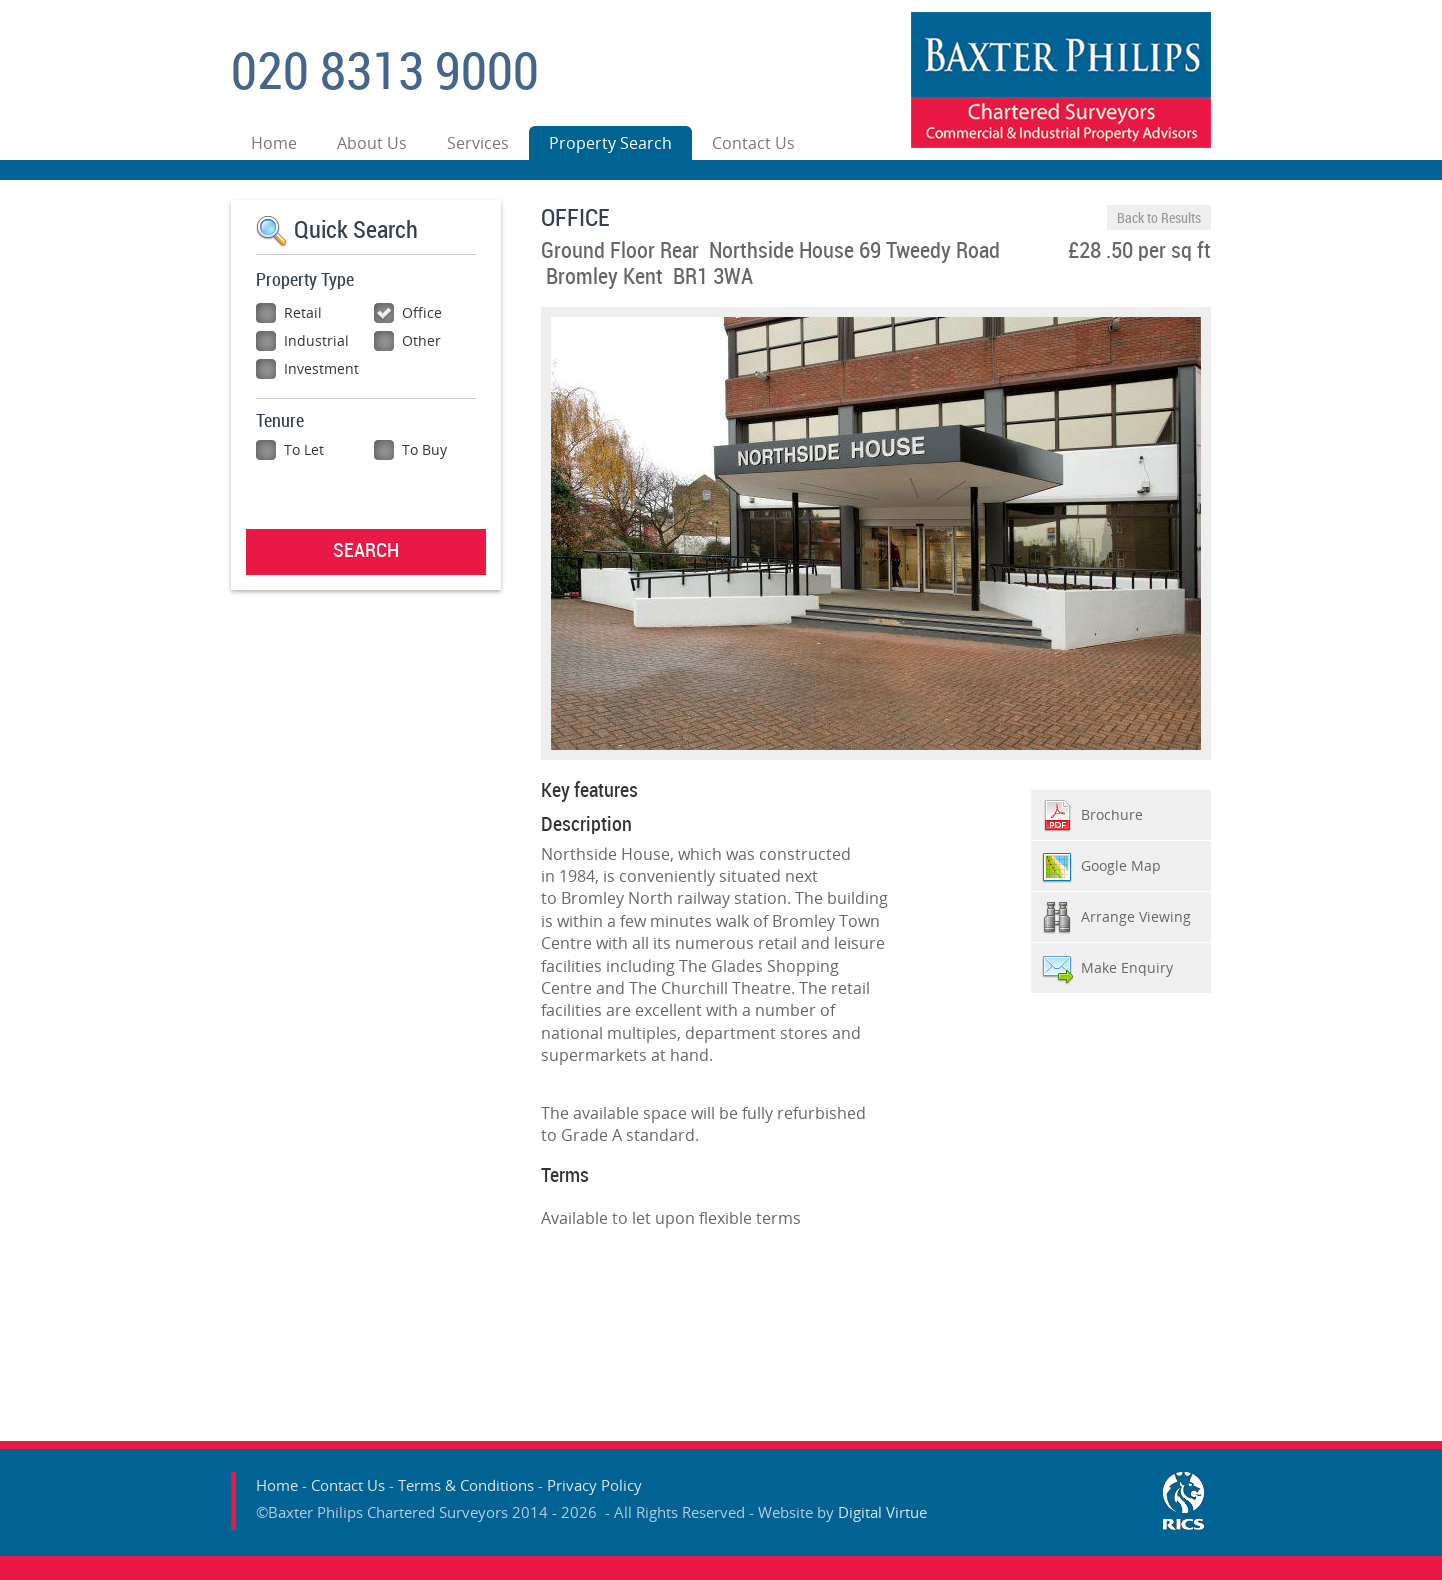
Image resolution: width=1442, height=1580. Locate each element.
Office (408, 312)
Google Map (1121, 865)
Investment (307, 368)
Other (407, 340)
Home (274, 143)
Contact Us (753, 143)
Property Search (610, 143)
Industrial (302, 340)
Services (478, 143)
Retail (289, 312)
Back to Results (1159, 218)
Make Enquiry (1127, 967)
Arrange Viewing (1136, 916)
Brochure (1112, 814)
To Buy (410, 449)
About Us (372, 143)
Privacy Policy (594, 1485)
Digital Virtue (882, 1512)
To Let (290, 449)
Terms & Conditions (466, 1485)
